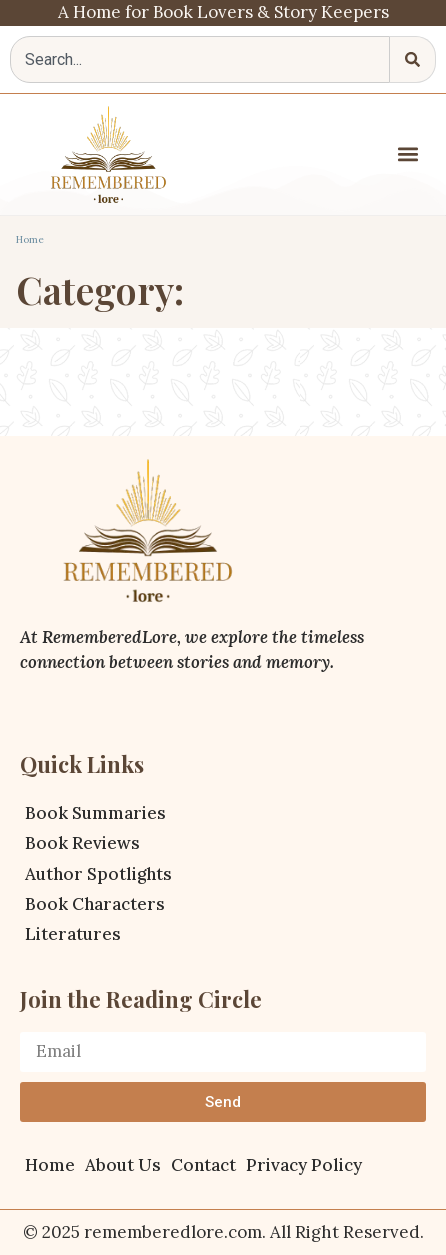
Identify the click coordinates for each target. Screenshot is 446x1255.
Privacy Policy (304, 1165)
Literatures (73, 934)
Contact (203, 1165)
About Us (123, 1165)
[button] (408, 154)
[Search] (413, 59)
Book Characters (95, 904)
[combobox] (200, 59)
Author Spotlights (98, 874)
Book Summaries (95, 813)
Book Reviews (82, 843)
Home (30, 239)
